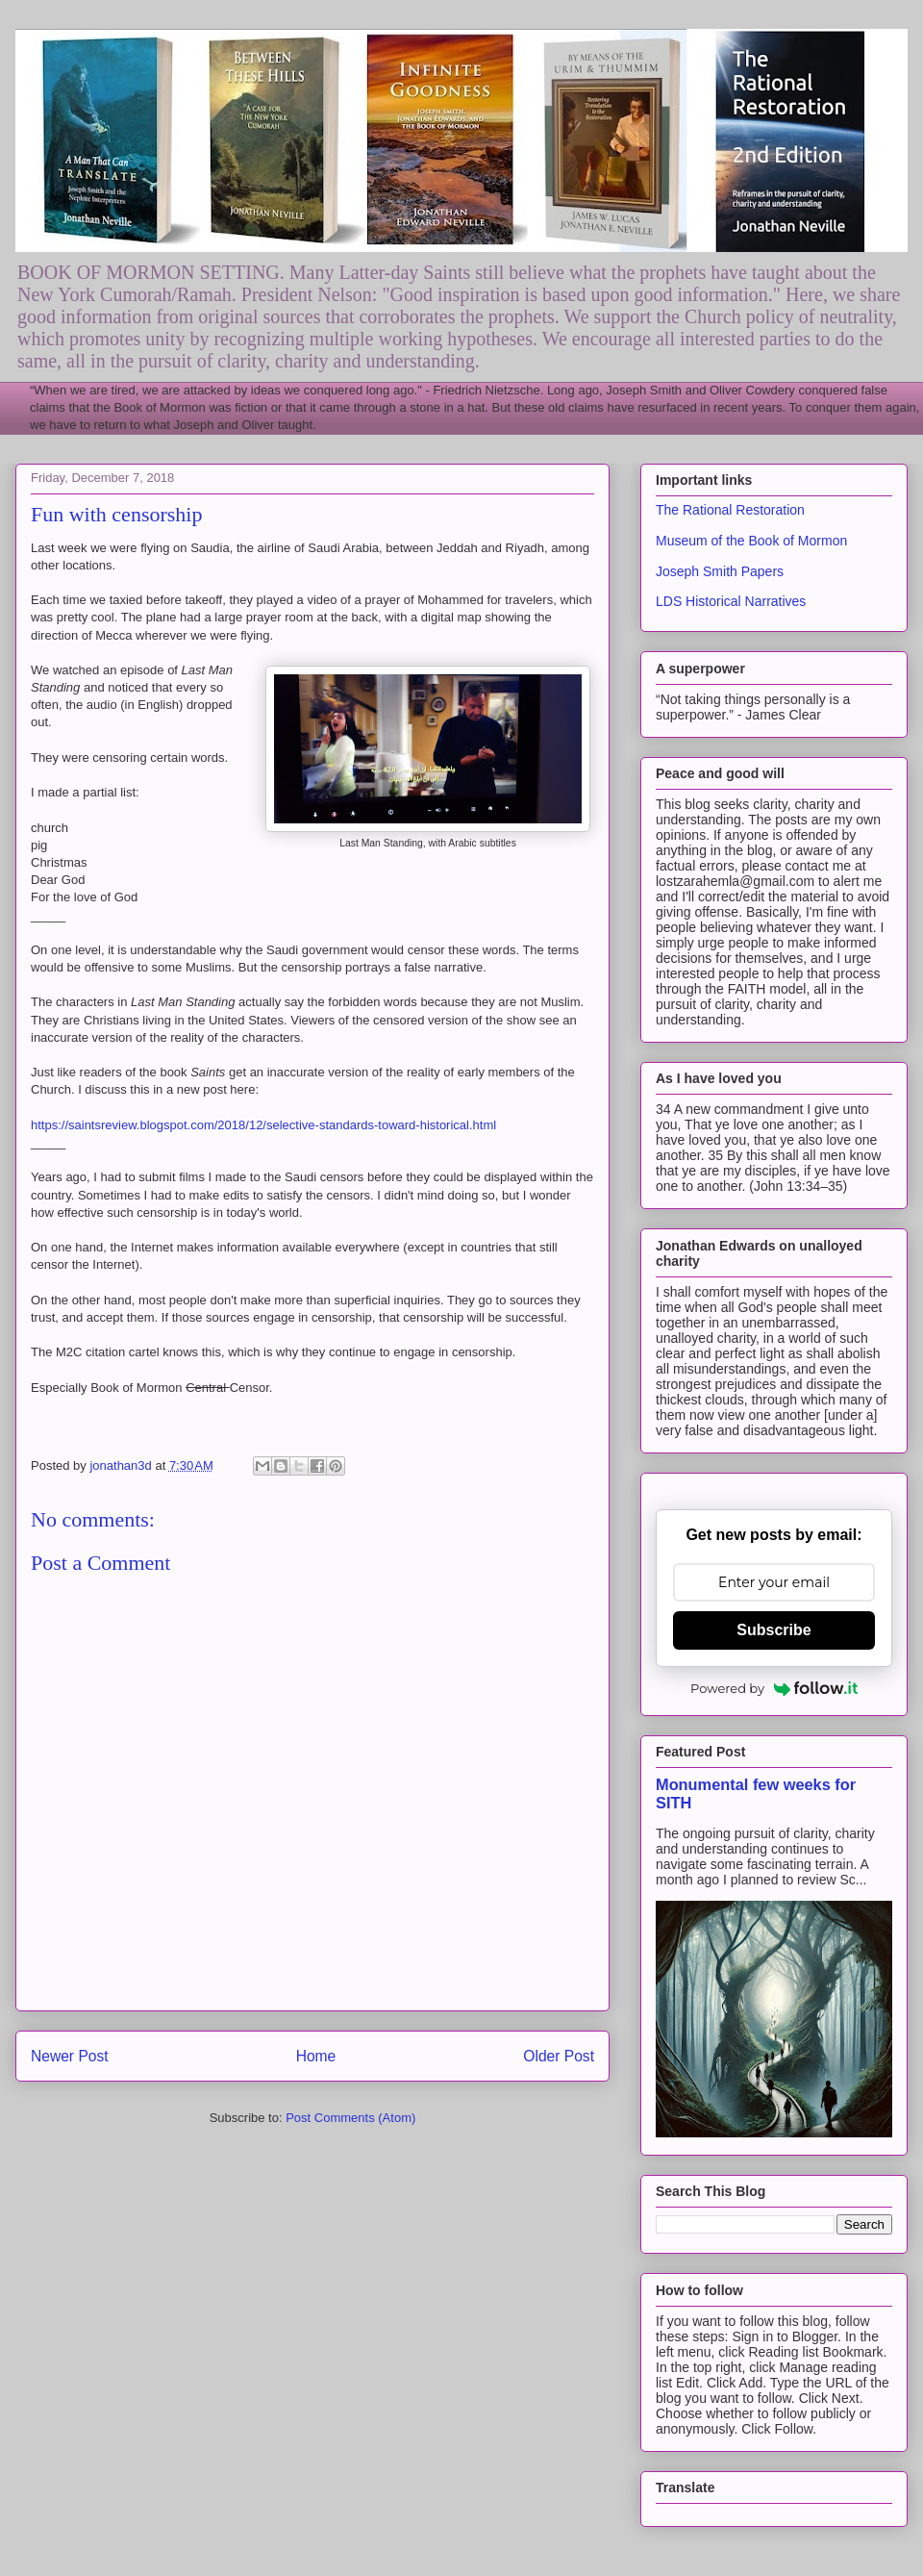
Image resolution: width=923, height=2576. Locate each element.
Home (316, 2056)
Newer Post (70, 2056)
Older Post (558, 2056)
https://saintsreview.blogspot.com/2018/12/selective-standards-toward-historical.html (263, 1125)
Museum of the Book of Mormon (751, 540)
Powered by (774, 1688)
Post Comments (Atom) (350, 2117)
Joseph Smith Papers (720, 571)
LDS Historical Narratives (731, 601)
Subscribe (773, 1630)
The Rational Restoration (730, 510)
